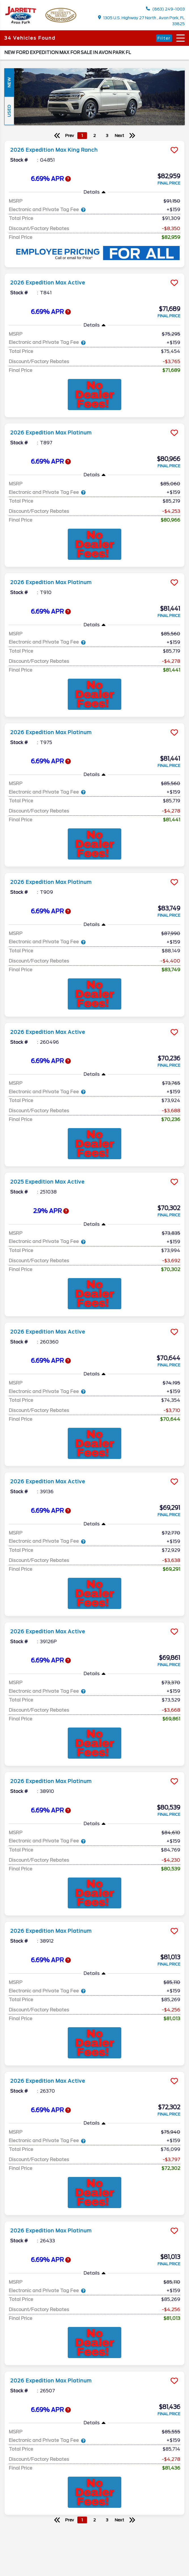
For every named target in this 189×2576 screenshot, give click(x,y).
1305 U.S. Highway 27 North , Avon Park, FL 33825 (141, 20)
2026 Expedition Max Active (47, 283)
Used (9, 111)
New (9, 82)
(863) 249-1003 (165, 9)
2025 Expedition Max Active (47, 1182)
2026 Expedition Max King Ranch (54, 150)
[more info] (94, 141)
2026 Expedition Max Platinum (51, 433)
